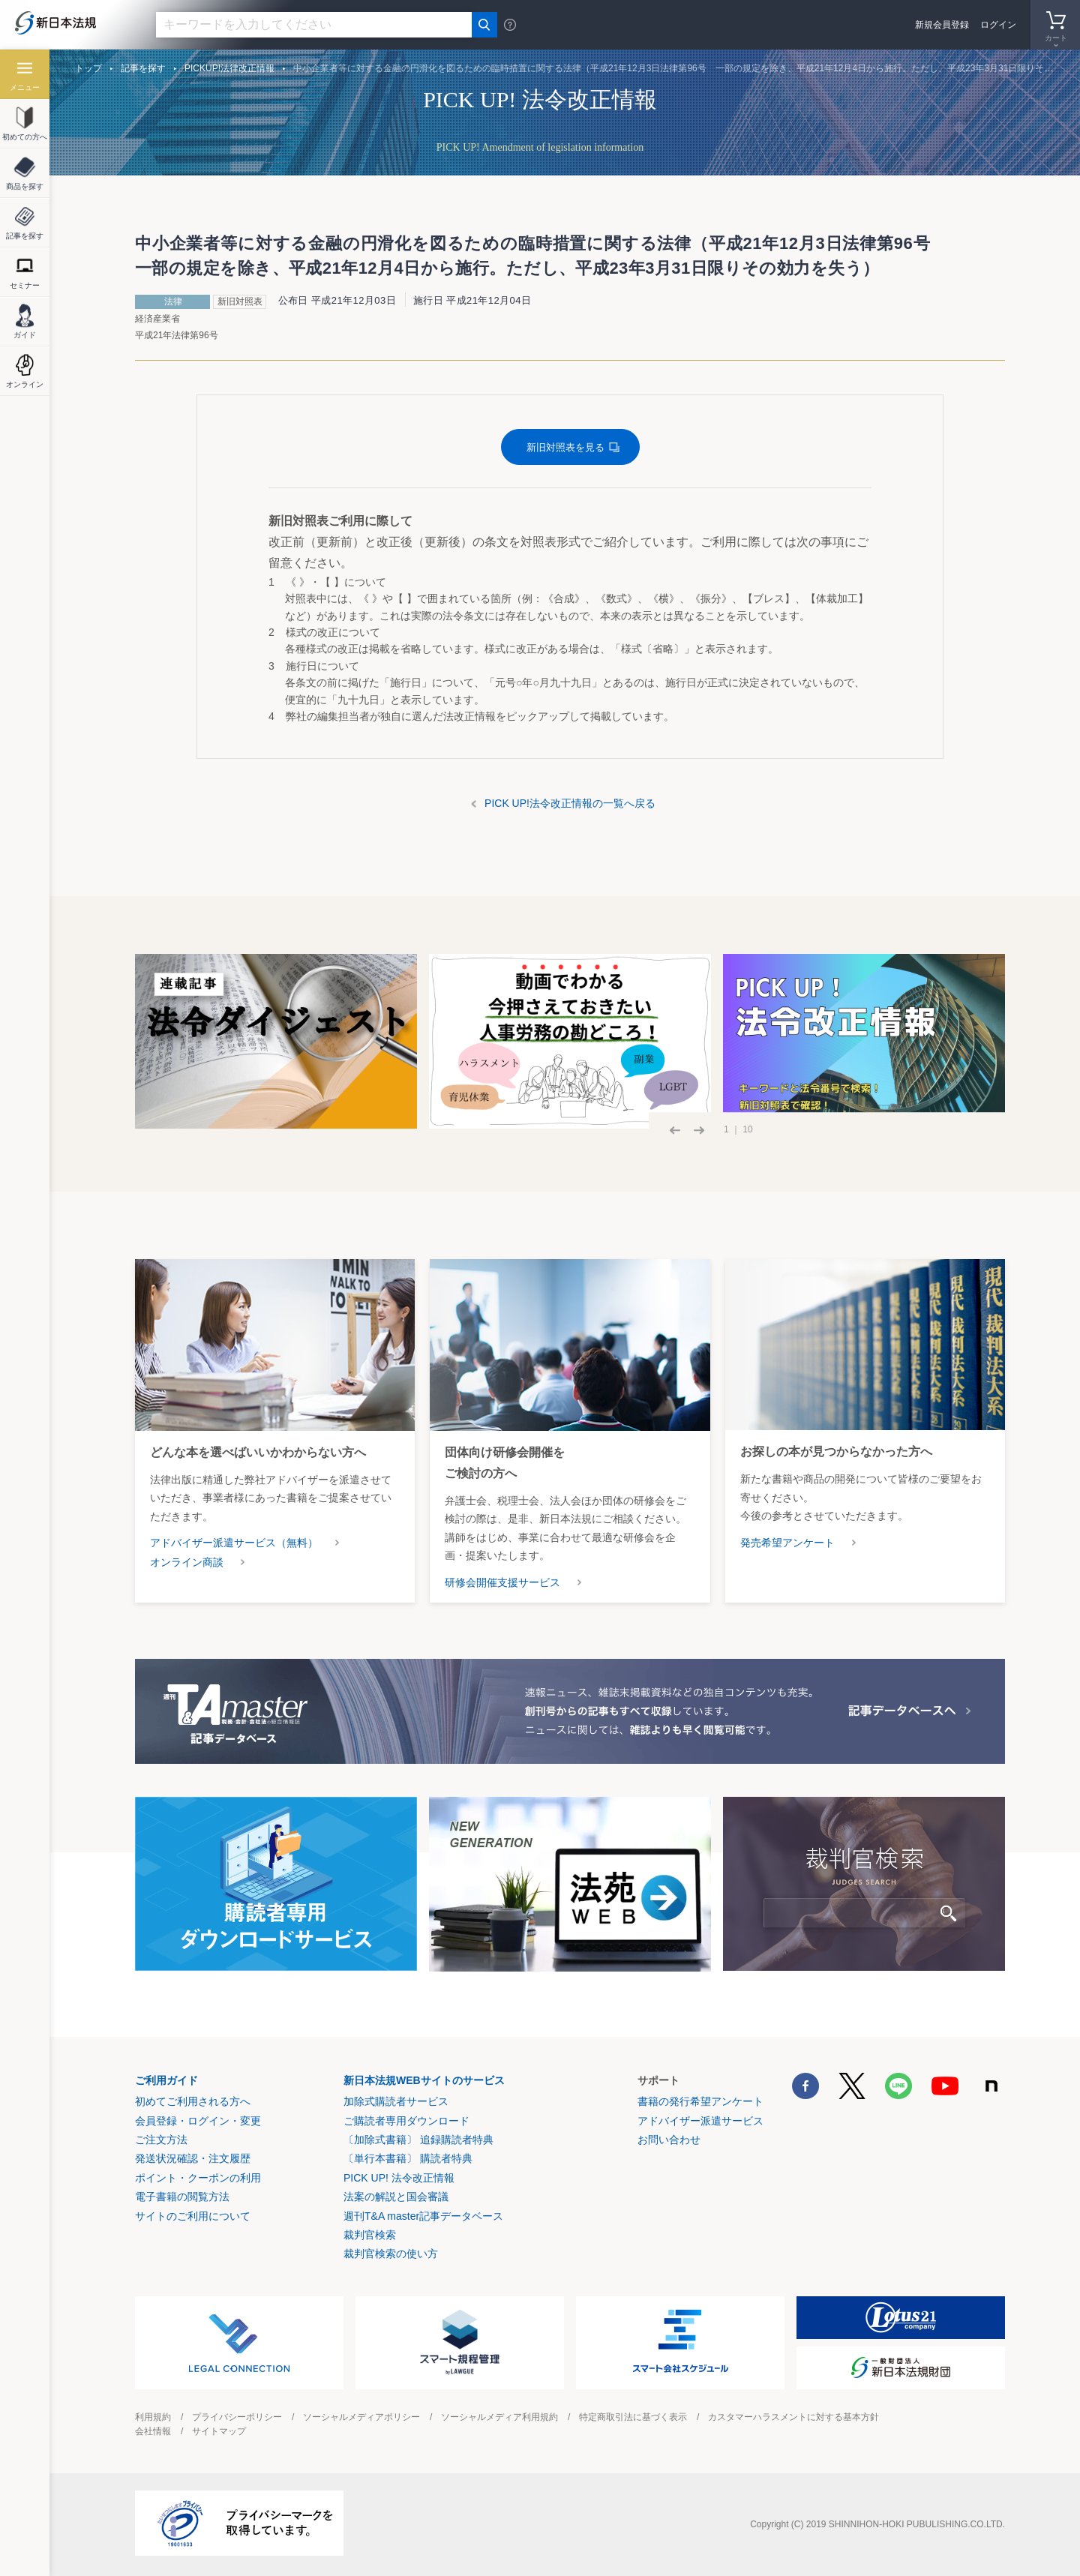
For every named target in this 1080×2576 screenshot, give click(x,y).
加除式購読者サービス (396, 2101)
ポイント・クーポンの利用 (198, 2178)
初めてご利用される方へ (192, 2101)
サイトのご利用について (192, 2216)
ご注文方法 (161, 2140)
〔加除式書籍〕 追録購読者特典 (419, 2140)
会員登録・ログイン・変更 (198, 2121)
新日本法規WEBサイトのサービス (424, 2080)
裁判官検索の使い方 (391, 2254)
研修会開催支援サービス (502, 1582)
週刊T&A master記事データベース (423, 2216)
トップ (88, 68)
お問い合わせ (669, 2140)
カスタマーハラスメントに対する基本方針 (793, 2417)
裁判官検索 (370, 2235)
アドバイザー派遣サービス (701, 2121)
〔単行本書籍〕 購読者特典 (408, 2158)
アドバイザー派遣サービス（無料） (234, 1543)
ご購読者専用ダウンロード (407, 2121)
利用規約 (153, 2417)
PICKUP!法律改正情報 (229, 68)
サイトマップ (219, 2431)
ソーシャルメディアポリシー (361, 2417)
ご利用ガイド (166, 2080)
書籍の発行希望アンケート (701, 2101)
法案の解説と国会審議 (396, 2197)
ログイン (998, 24)
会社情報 (153, 2431)
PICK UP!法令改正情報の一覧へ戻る (570, 803)
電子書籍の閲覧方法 (182, 2197)
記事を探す (143, 68)
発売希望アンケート (787, 1543)
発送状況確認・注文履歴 (192, 2158)
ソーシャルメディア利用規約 (499, 2417)
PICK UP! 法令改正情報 (399, 2178)
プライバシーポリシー (237, 2417)
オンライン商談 (187, 1562)
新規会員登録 (942, 24)
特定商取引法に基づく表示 (633, 2417)
